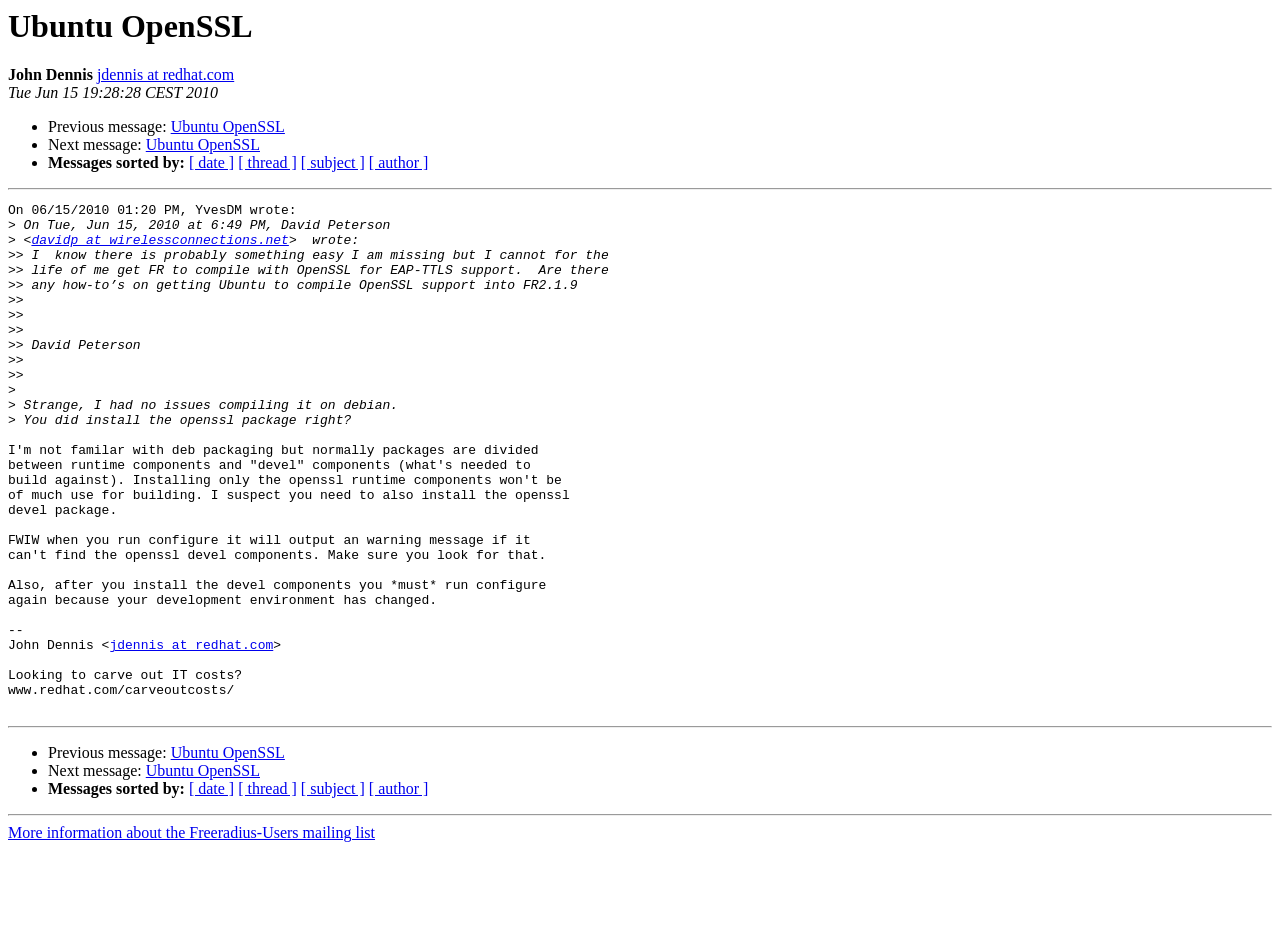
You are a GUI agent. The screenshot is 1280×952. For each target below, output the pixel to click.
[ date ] (211, 162)
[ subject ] (333, 162)
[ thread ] (267, 162)
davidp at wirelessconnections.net (159, 248)
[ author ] (399, 162)
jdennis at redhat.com (165, 74)
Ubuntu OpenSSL (228, 126)
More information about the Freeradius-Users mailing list (191, 934)
